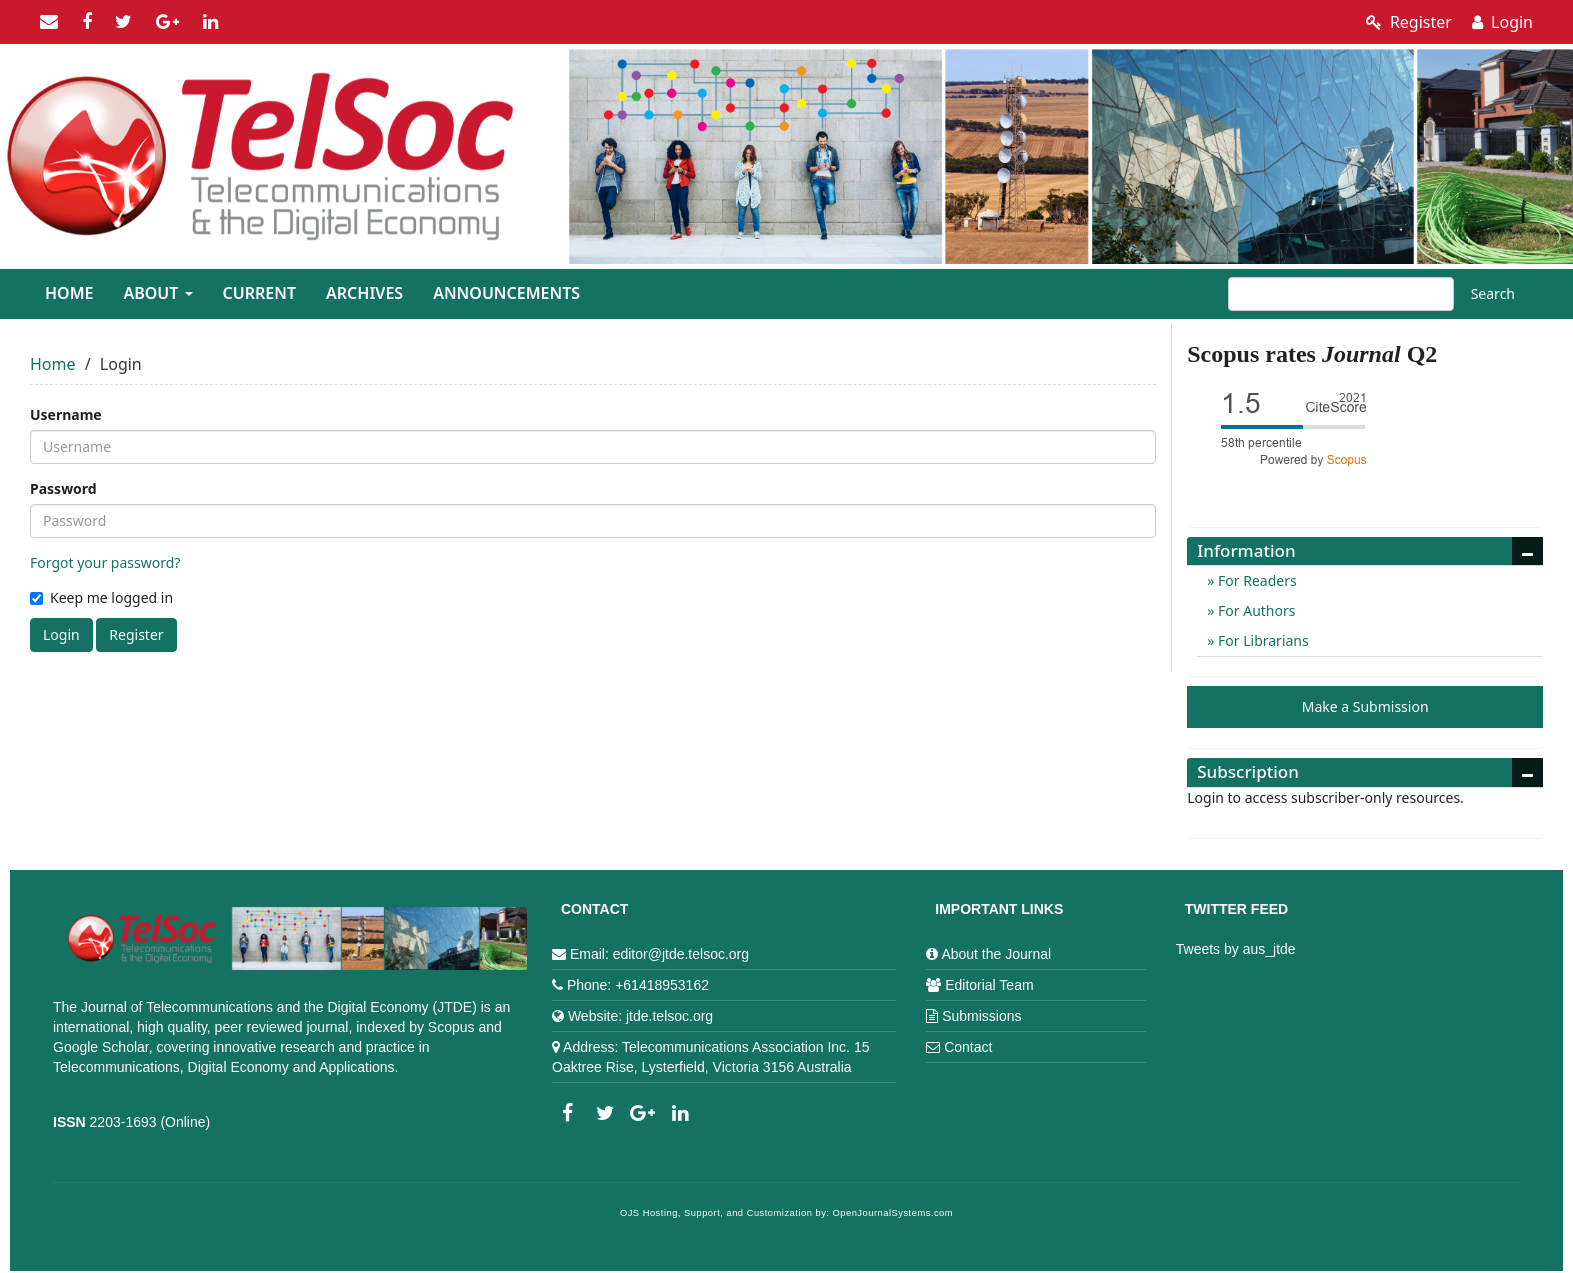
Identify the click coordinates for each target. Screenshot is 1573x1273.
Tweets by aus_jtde (1236, 949)
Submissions (981, 1016)
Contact (968, 1047)
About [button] (157, 293)
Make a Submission (1365, 706)
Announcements (506, 293)
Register (1409, 22)
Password (63, 488)
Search (1493, 293)
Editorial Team (989, 985)
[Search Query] (1341, 294)
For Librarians (1261, 640)
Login (1502, 22)
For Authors (1254, 610)
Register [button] (136, 634)
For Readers (1255, 580)
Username (66, 414)
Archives (364, 293)
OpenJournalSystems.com (893, 1213)
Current (259, 293)
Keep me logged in (101, 597)
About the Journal (996, 954)
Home (69, 293)
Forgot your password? (105, 562)
